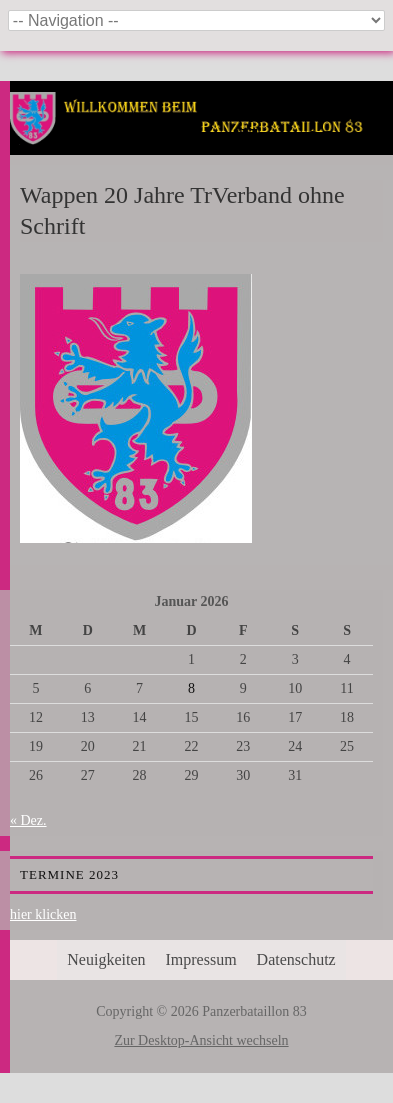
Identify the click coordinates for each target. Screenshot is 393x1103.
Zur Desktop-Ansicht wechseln (201, 1040)
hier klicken (43, 914)
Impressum (201, 959)
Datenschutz (296, 959)
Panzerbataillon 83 (201, 142)
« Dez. (28, 820)
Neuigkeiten (106, 959)
